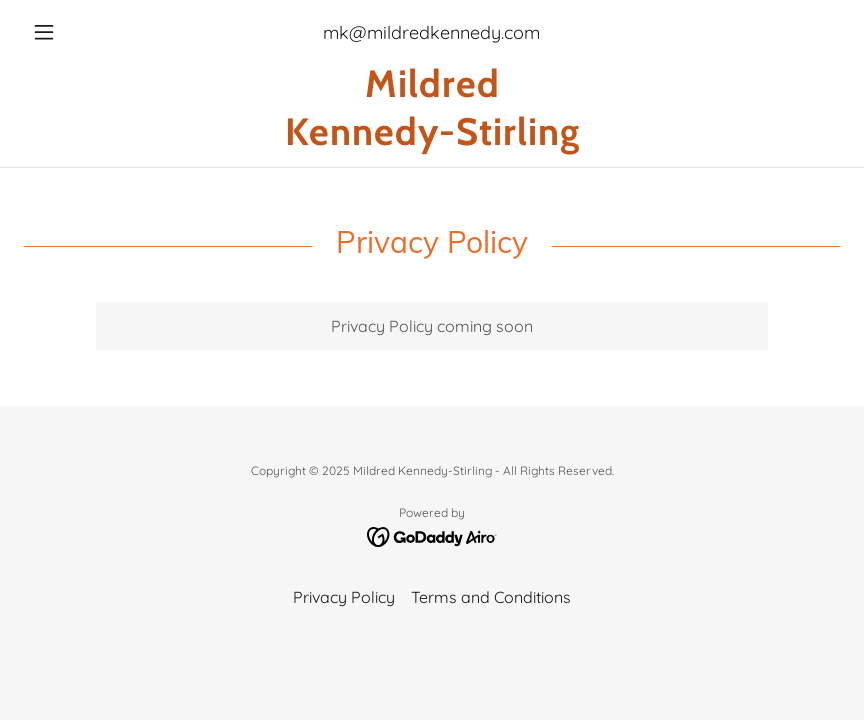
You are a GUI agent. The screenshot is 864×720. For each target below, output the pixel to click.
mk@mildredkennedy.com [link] (431, 32)
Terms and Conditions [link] (491, 597)
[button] (85, 32)
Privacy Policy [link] (344, 597)
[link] (432, 139)
